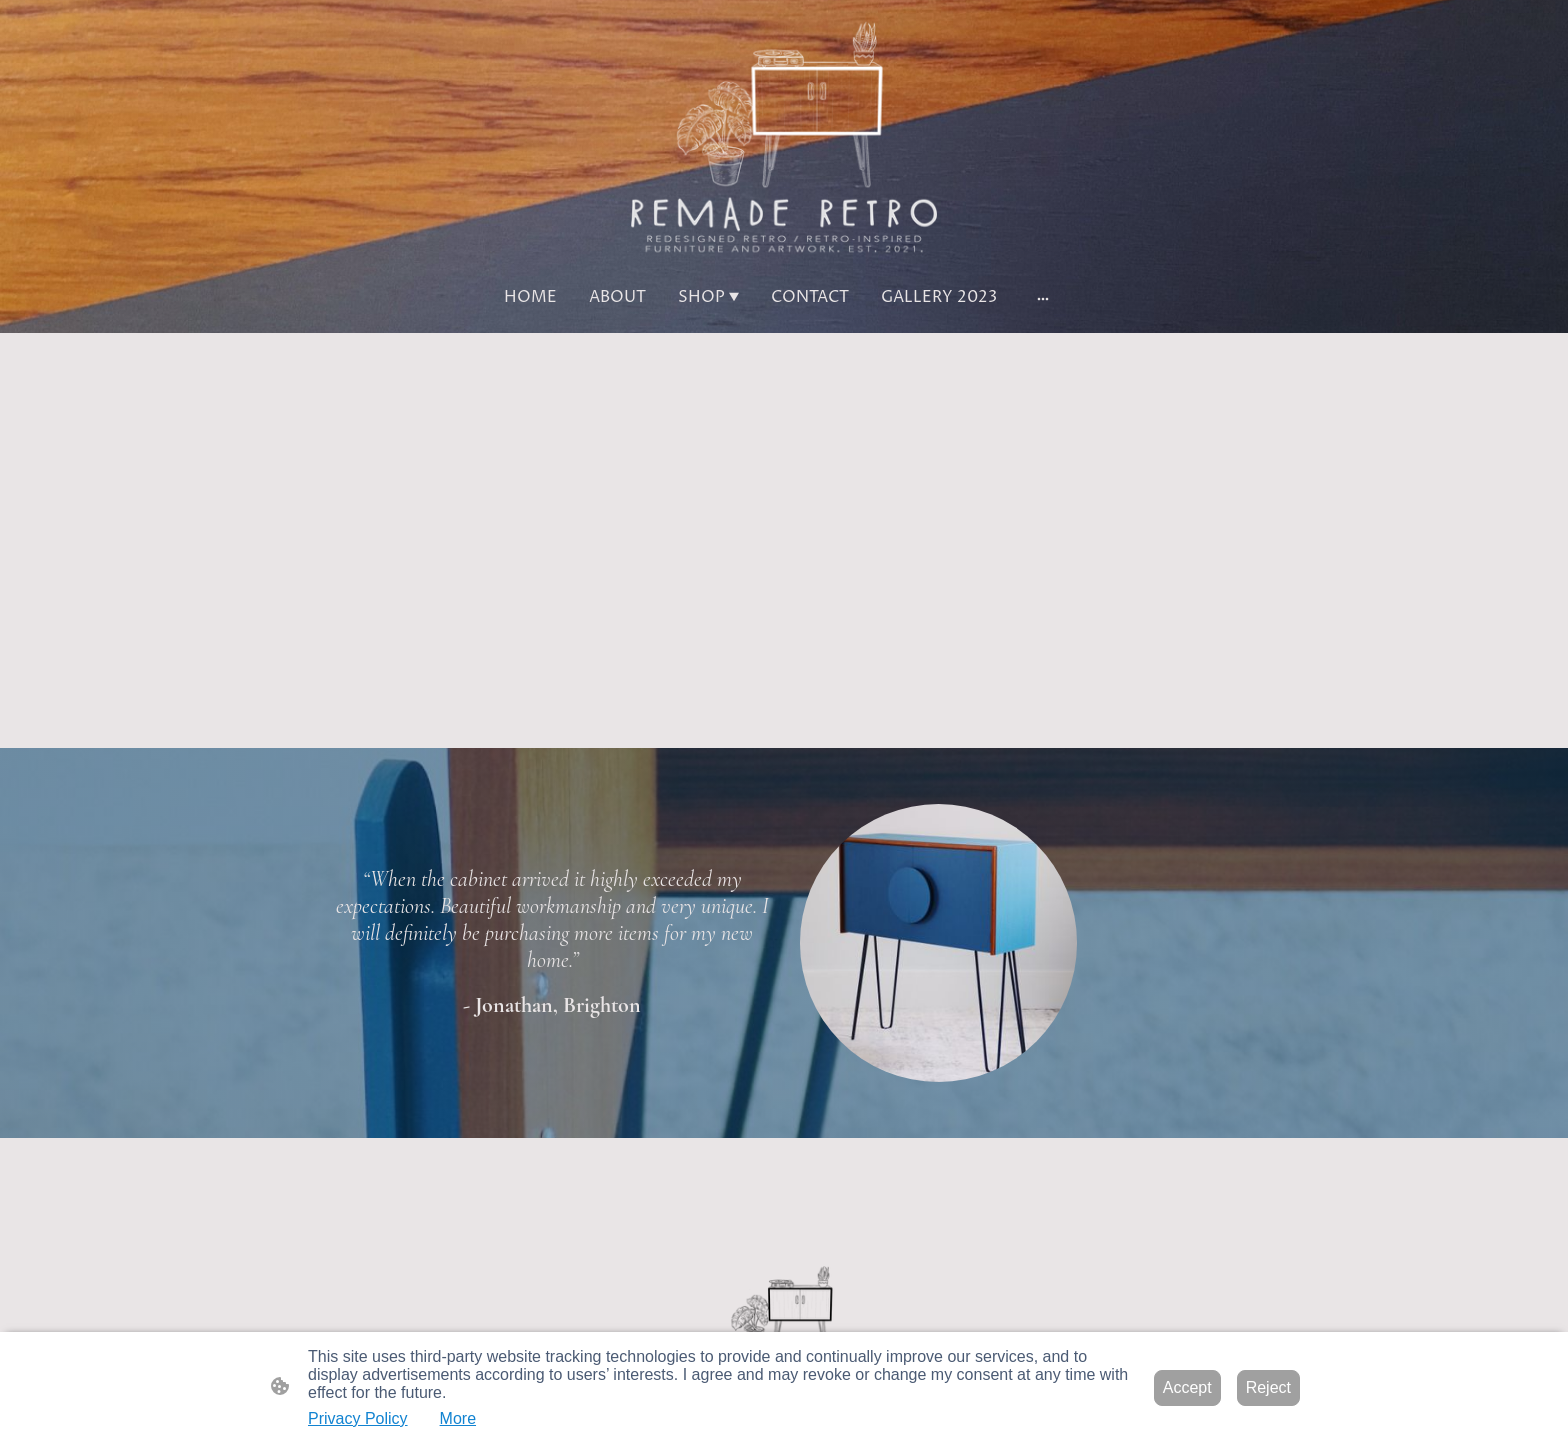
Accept (1187, 1387)
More (458, 1418)
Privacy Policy (358, 1418)
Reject (1268, 1387)
